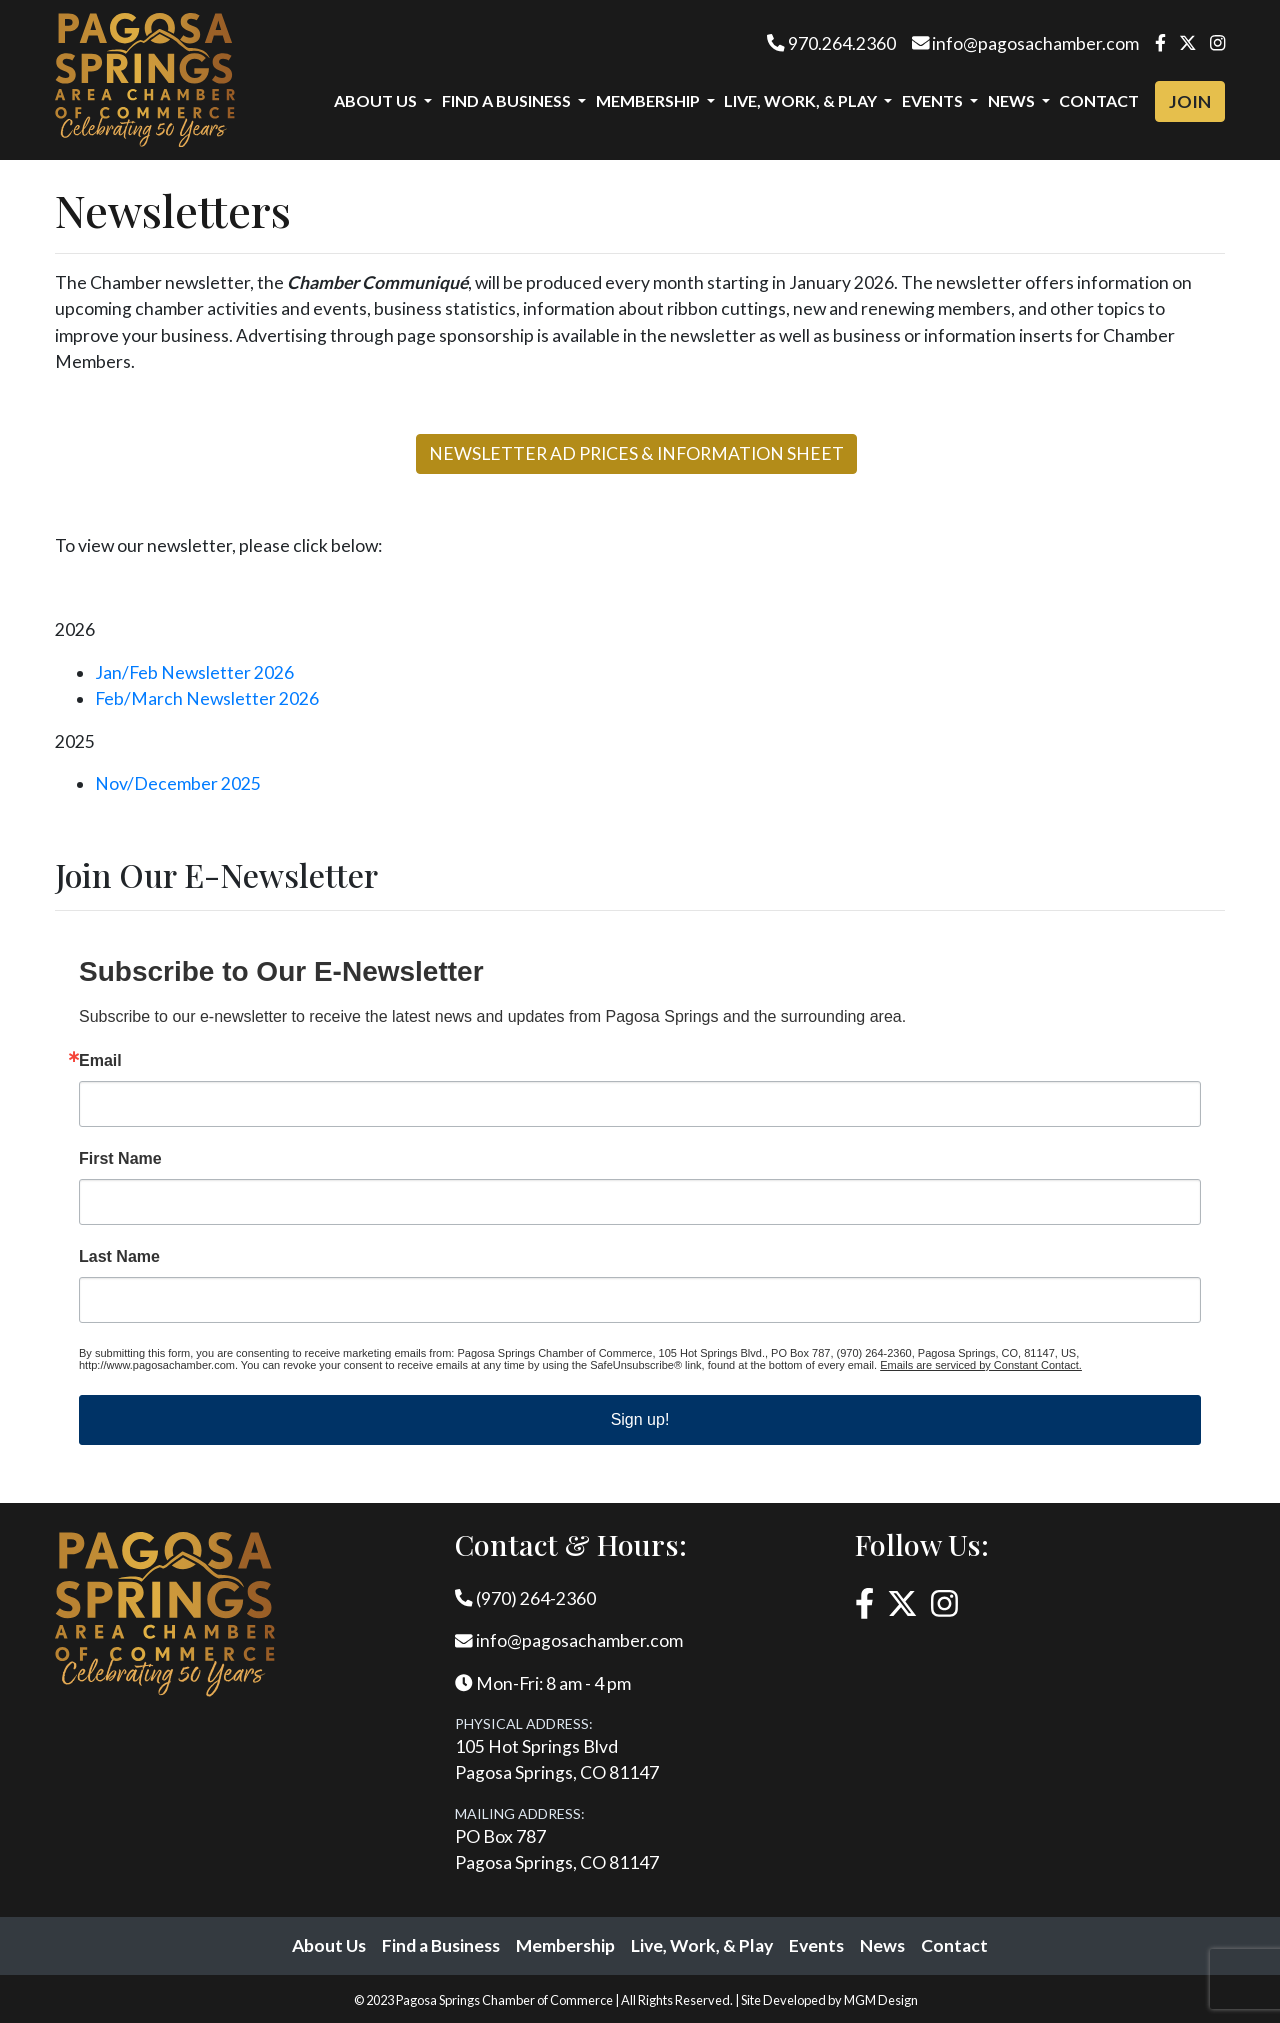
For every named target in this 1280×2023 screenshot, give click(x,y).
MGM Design (881, 2000)
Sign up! (640, 1419)
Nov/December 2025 (178, 783)
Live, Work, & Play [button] (802, 100)
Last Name (119, 1257)
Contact (1099, 100)
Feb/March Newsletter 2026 (207, 698)
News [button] (1013, 100)
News (882, 1945)
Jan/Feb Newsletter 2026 (194, 672)
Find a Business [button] (508, 100)
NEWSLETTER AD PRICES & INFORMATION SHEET (636, 453)
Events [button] (934, 100)
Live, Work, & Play (702, 1945)
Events (816, 1945)
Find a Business (441, 1945)
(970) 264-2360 (525, 1598)
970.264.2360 (831, 43)
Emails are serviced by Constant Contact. (981, 1365)
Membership (565, 1945)
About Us (329, 1945)
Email (100, 1061)
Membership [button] (649, 100)
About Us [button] (377, 100)
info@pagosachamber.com (1026, 43)
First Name (120, 1159)
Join (1190, 101)
